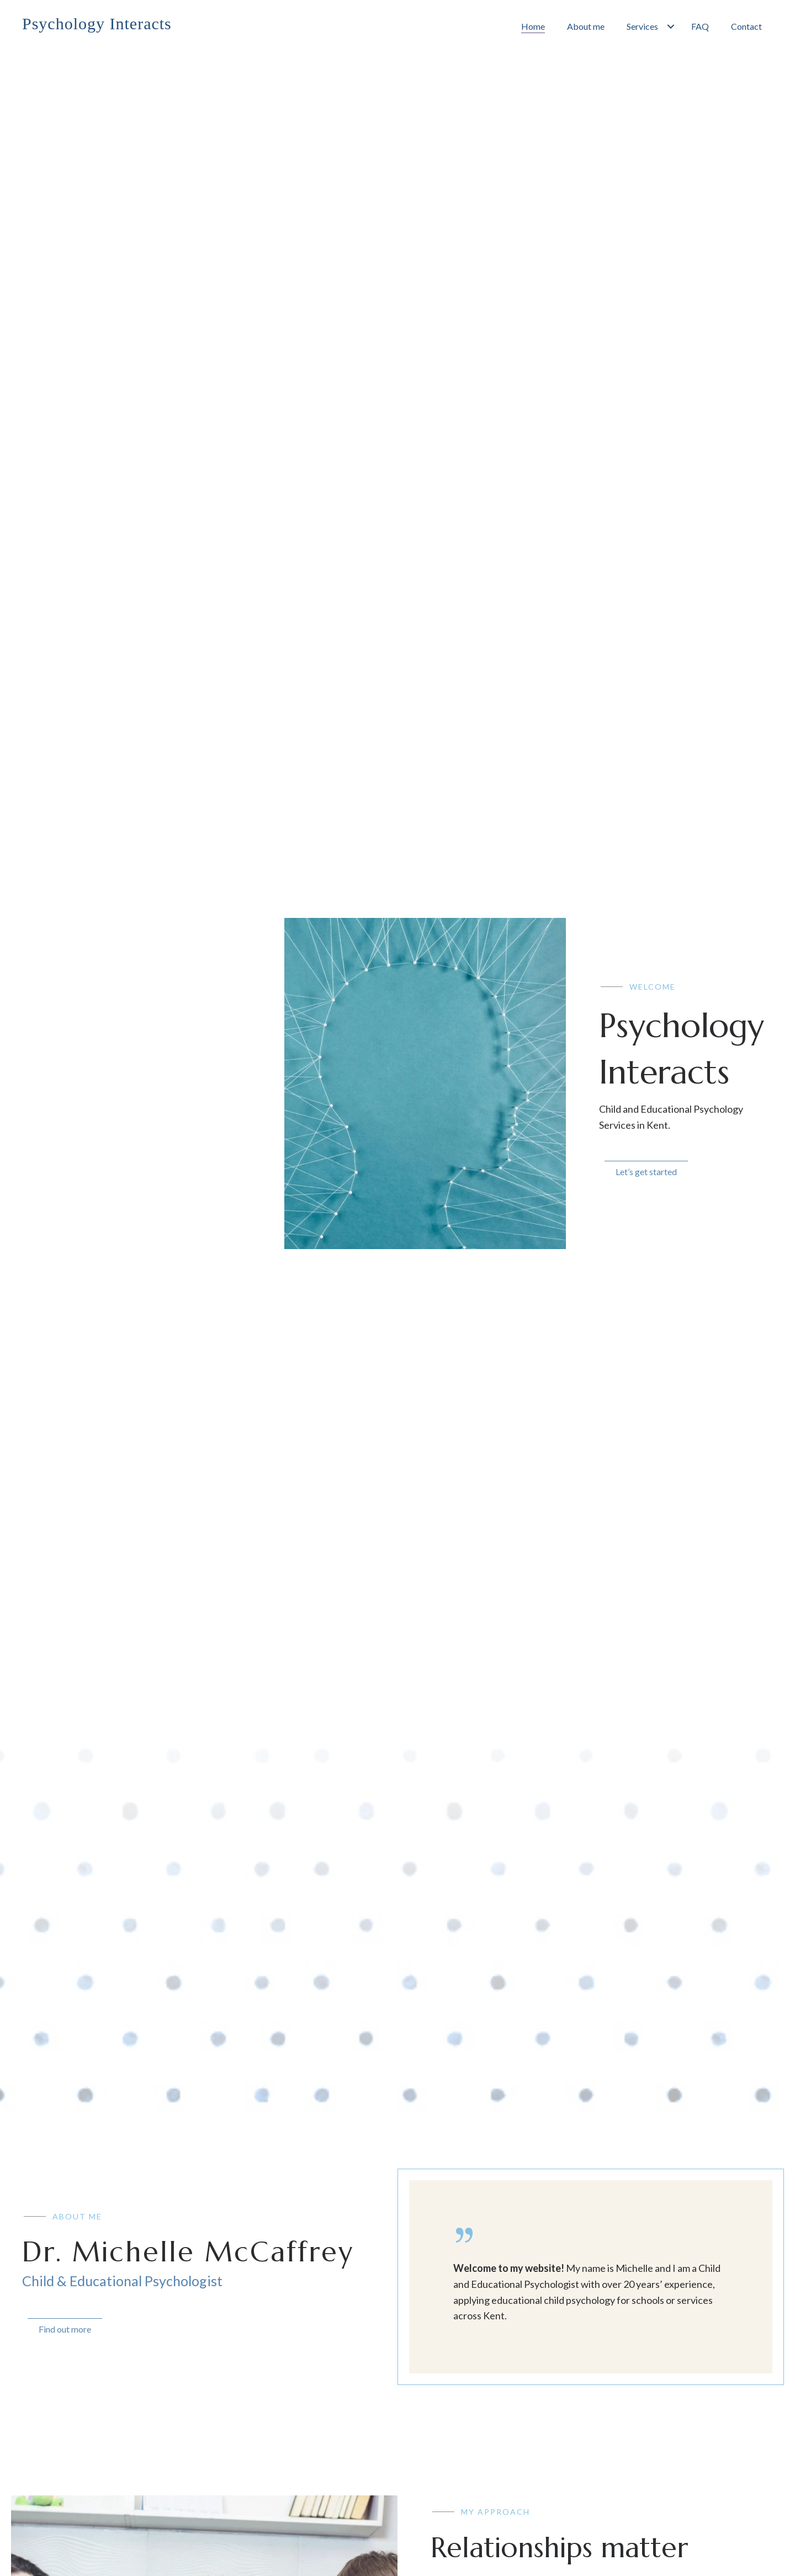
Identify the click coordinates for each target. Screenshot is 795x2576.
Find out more (65, 2329)
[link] (533, 26)
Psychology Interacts (97, 23)
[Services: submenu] (670, 26)
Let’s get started (646, 1171)
